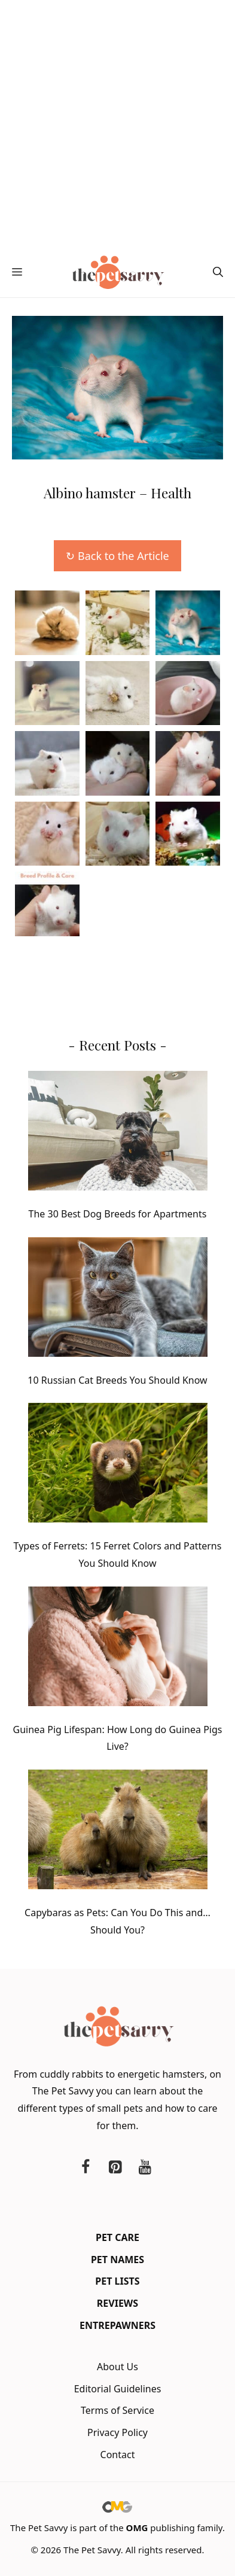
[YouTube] (145, 2167)
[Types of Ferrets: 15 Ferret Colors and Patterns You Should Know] (117, 1465)
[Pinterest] (115, 2167)
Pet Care (117, 2237)
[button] (218, 272)
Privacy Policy (117, 2432)
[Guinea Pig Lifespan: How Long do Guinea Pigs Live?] (117, 1649)
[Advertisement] (117, 123)
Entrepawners (117, 2325)
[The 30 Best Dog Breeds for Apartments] (117, 1133)
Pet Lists (117, 2281)
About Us (117, 2366)
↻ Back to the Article (117, 556)
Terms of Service (117, 2410)
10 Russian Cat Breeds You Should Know (117, 1380)
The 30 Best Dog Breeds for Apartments (118, 1213)
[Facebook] (85, 2167)
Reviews (117, 2303)
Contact (117, 2454)
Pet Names (117, 2259)
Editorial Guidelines (117, 2388)
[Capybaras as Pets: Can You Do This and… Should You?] (117, 1832)
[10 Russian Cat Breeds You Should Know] (117, 1299)
